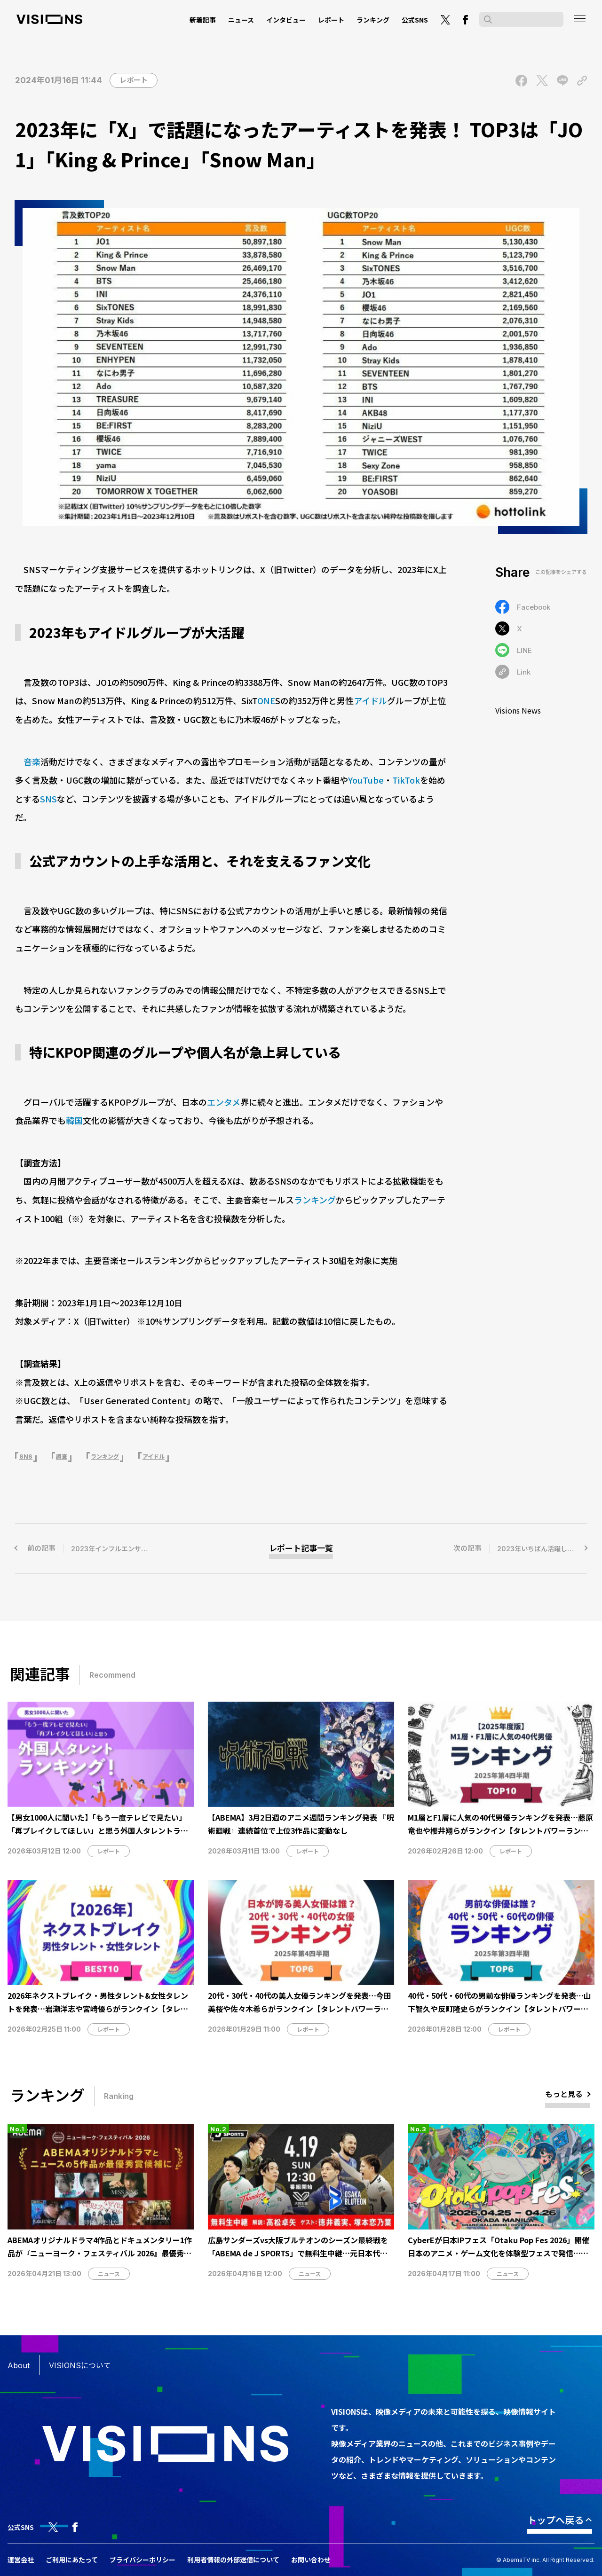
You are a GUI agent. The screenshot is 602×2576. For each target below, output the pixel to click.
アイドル (370, 700)
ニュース (241, 19)
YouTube (366, 780)
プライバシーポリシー (142, 2559)
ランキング (372, 19)
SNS (48, 799)
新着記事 (203, 19)
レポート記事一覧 (301, 1548)
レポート (331, 19)
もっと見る (564, 2093)
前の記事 (116, 1548)
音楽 (32, 761)
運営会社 (21, 2559)
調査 (61, 1456)
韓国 (74, 1120)
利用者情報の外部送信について (233, 2559)
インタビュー (286, 19)
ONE (266, 700)
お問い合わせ (311, 2559)
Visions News (518, 710)
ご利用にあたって (72, 2559)
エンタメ (223, 1102)
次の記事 (520, 1548)
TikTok (406, 780)
